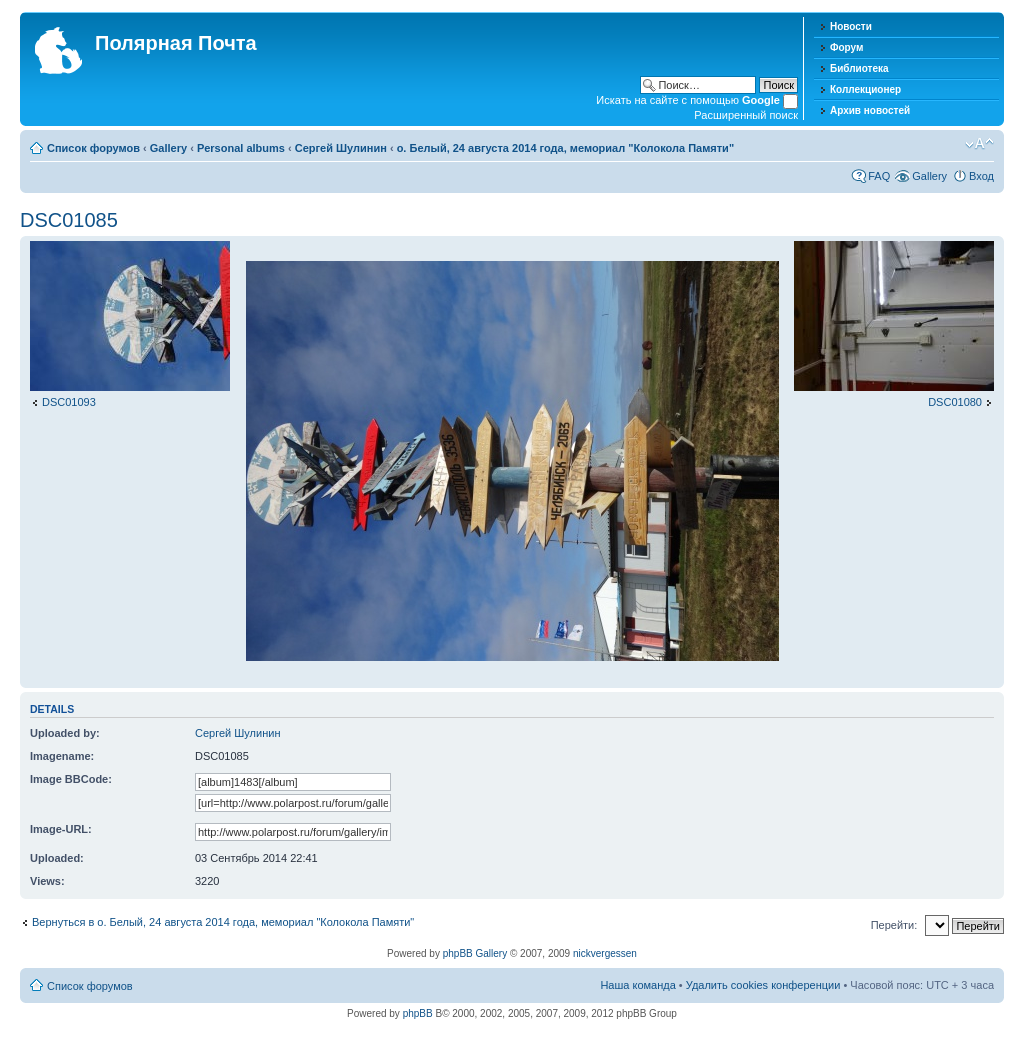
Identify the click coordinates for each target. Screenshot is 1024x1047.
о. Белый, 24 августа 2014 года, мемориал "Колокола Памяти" (565, 148)
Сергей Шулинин (341, 148)
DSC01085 (69, 220)
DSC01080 (955, 402)
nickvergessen (605, 953)
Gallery (168, 148)
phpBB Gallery (475, 953)
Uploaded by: (65, 733)
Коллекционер (865, 89)
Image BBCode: (71, 779)
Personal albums (241, 148)
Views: (47, 881)
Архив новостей (870, 110)
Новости (851, 26)
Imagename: (62, 756)
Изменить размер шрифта (979, 144)
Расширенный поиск (746, 115)
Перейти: (894, 925)
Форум (846, 47)
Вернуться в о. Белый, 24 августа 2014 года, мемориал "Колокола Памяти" (223, 922)
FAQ (879, 176)
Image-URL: (61, 829)
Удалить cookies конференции (763, 985)
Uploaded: (57, 858)
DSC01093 (69, 402)
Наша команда (637, 985)
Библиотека (859, 68)
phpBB (418, 1013)
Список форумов (93, 148)
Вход (981, 176)
